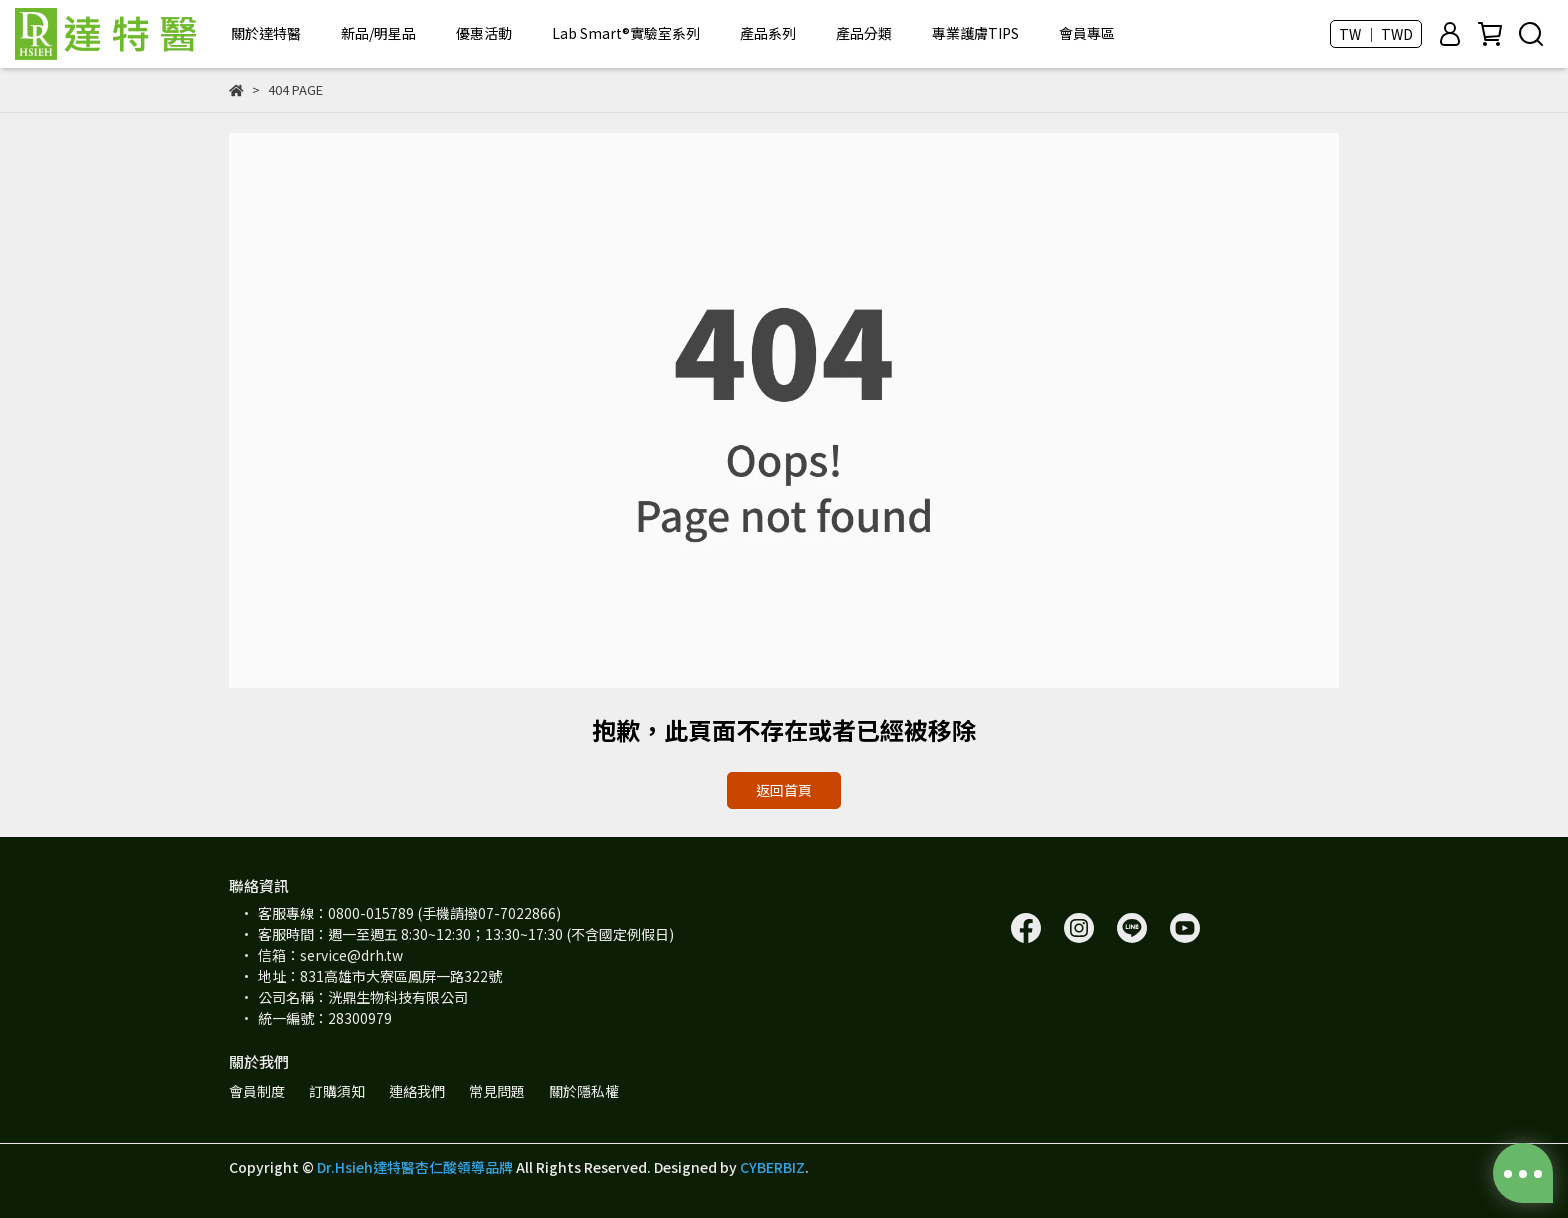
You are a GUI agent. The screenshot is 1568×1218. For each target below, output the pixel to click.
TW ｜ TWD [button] (1376, 34)
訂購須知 (337, 1091)
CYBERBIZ (772, 1167)
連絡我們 (417, 1091)
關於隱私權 (584, 1091)
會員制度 (257, 1091)
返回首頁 (784, 790)
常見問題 (497, 1091)
